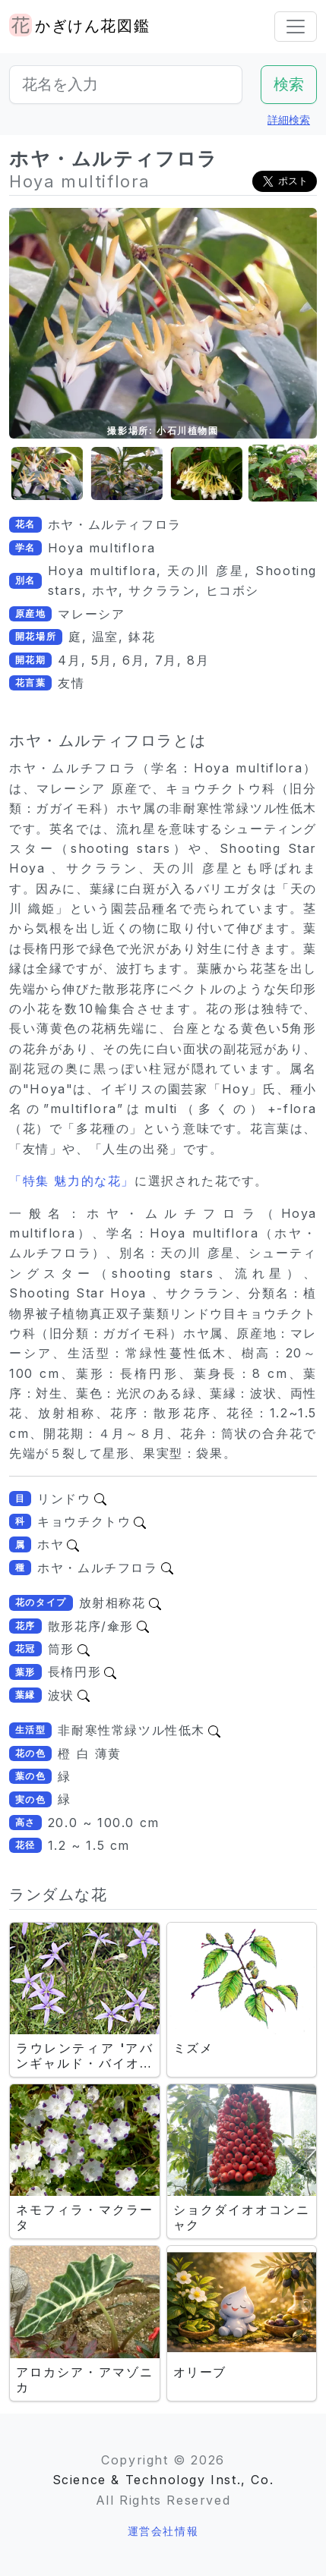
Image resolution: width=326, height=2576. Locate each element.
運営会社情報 (163, 2530)
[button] (40, 474)
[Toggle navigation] (295, 26)
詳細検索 (288, 119)
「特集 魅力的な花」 (72, 1180)
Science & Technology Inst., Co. (163, 2479)
